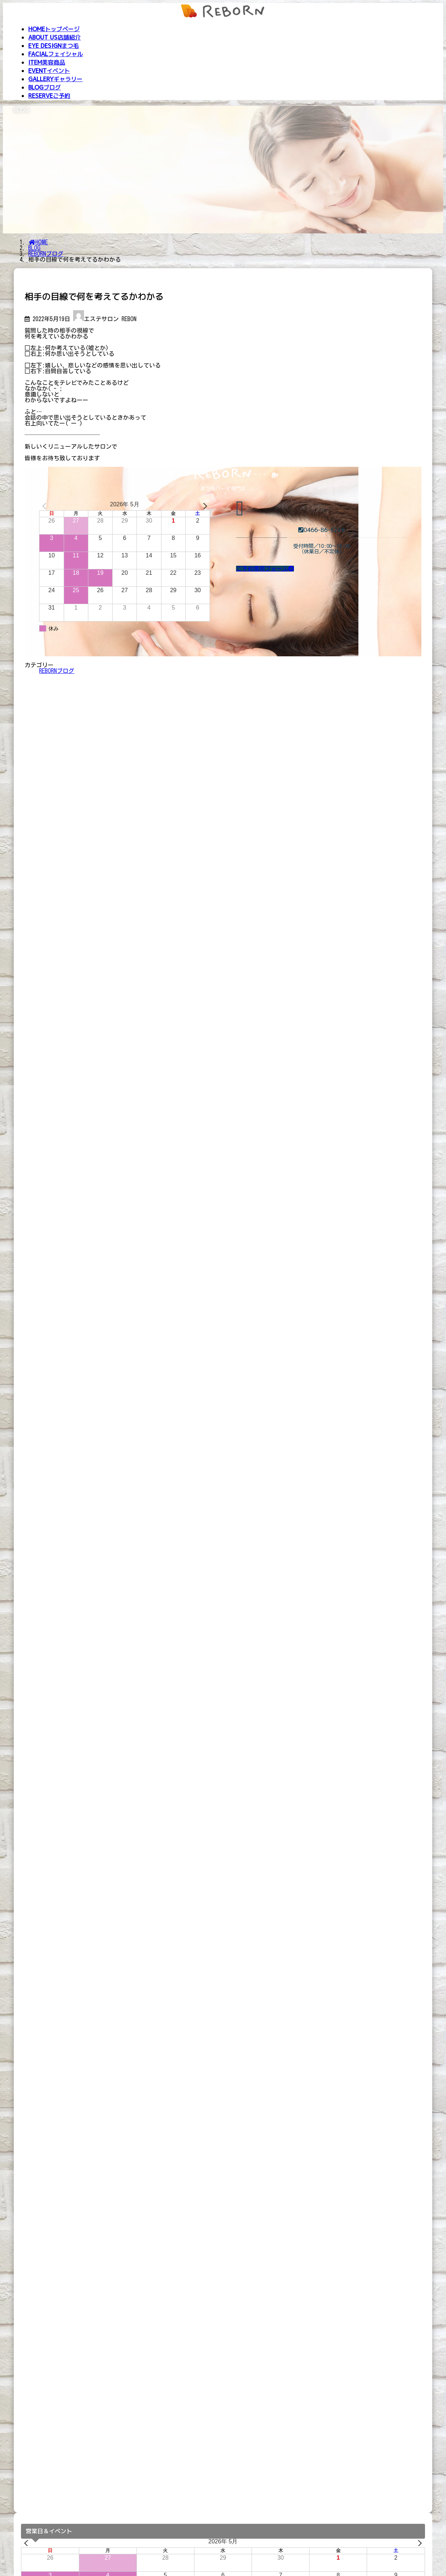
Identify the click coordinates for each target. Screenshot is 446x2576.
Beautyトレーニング (43, 2562)
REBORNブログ (56, 671)
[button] (265, 569)
